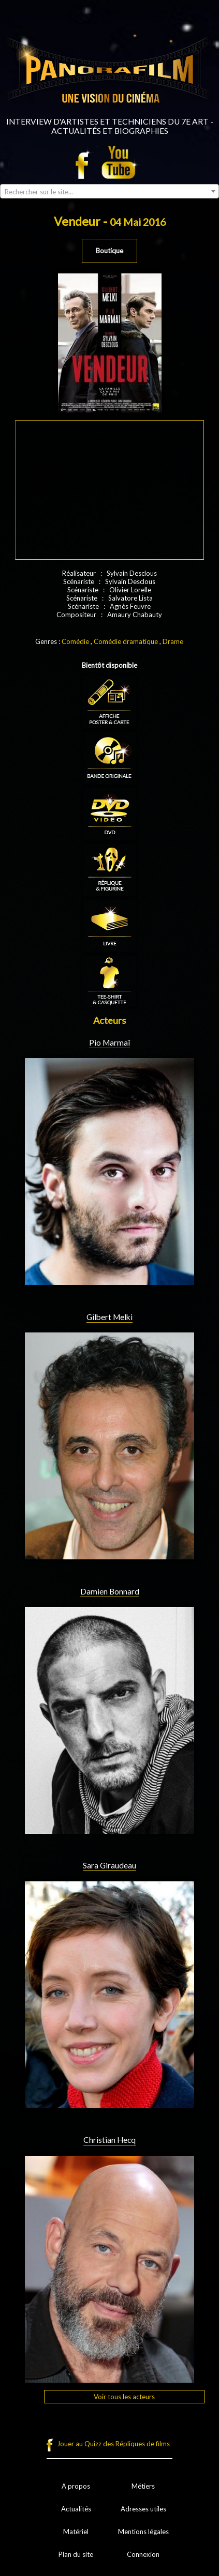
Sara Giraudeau (109, 1865)
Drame (173, 641)
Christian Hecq (109, 2139)
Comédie (75, 641)
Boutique (109, 251)
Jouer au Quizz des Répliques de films (113, 2444)
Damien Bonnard (109, 1591)
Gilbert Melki (109, 1317)
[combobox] (109, 191)
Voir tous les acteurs (124, 2397)
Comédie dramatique (126, 641)
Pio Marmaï (109, 1042)
